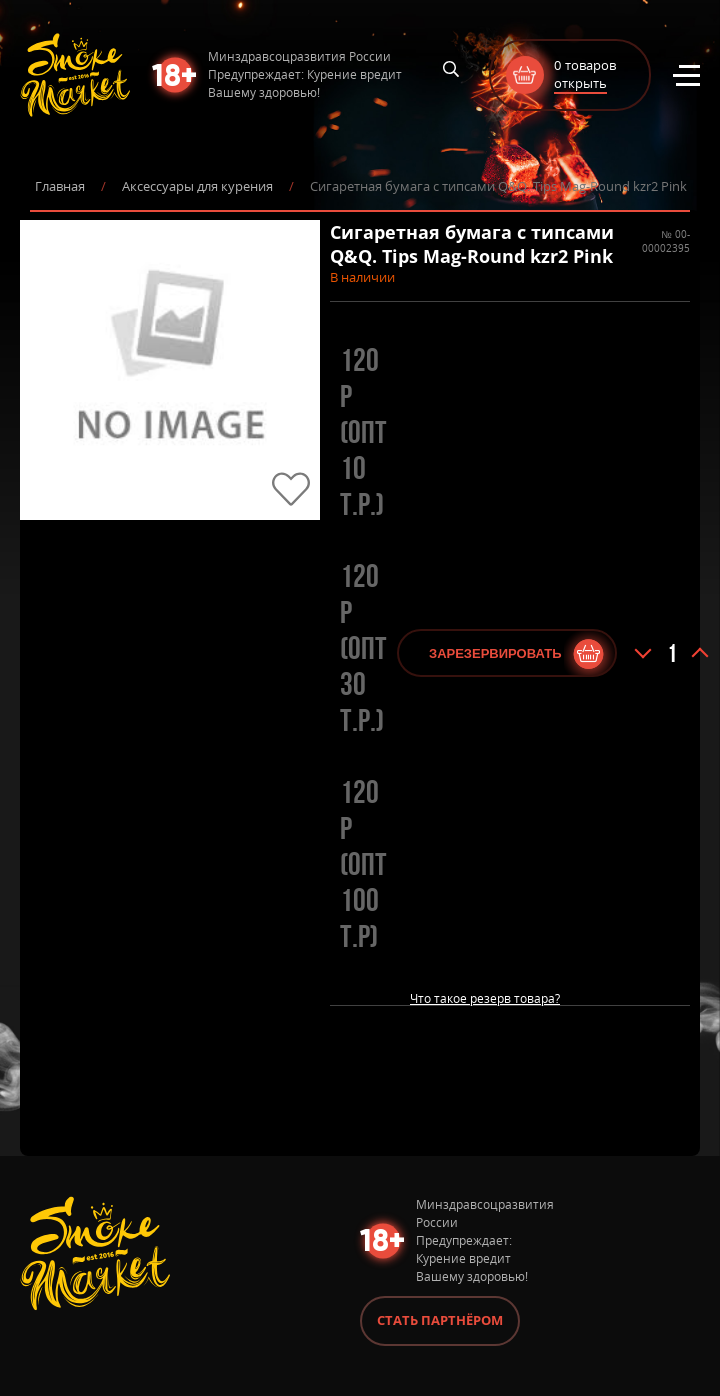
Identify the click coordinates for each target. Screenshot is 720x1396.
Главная (60, 186)
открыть (580, 83)
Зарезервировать (495, 653)
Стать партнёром (440, 1320)
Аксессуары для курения (197, 186)
